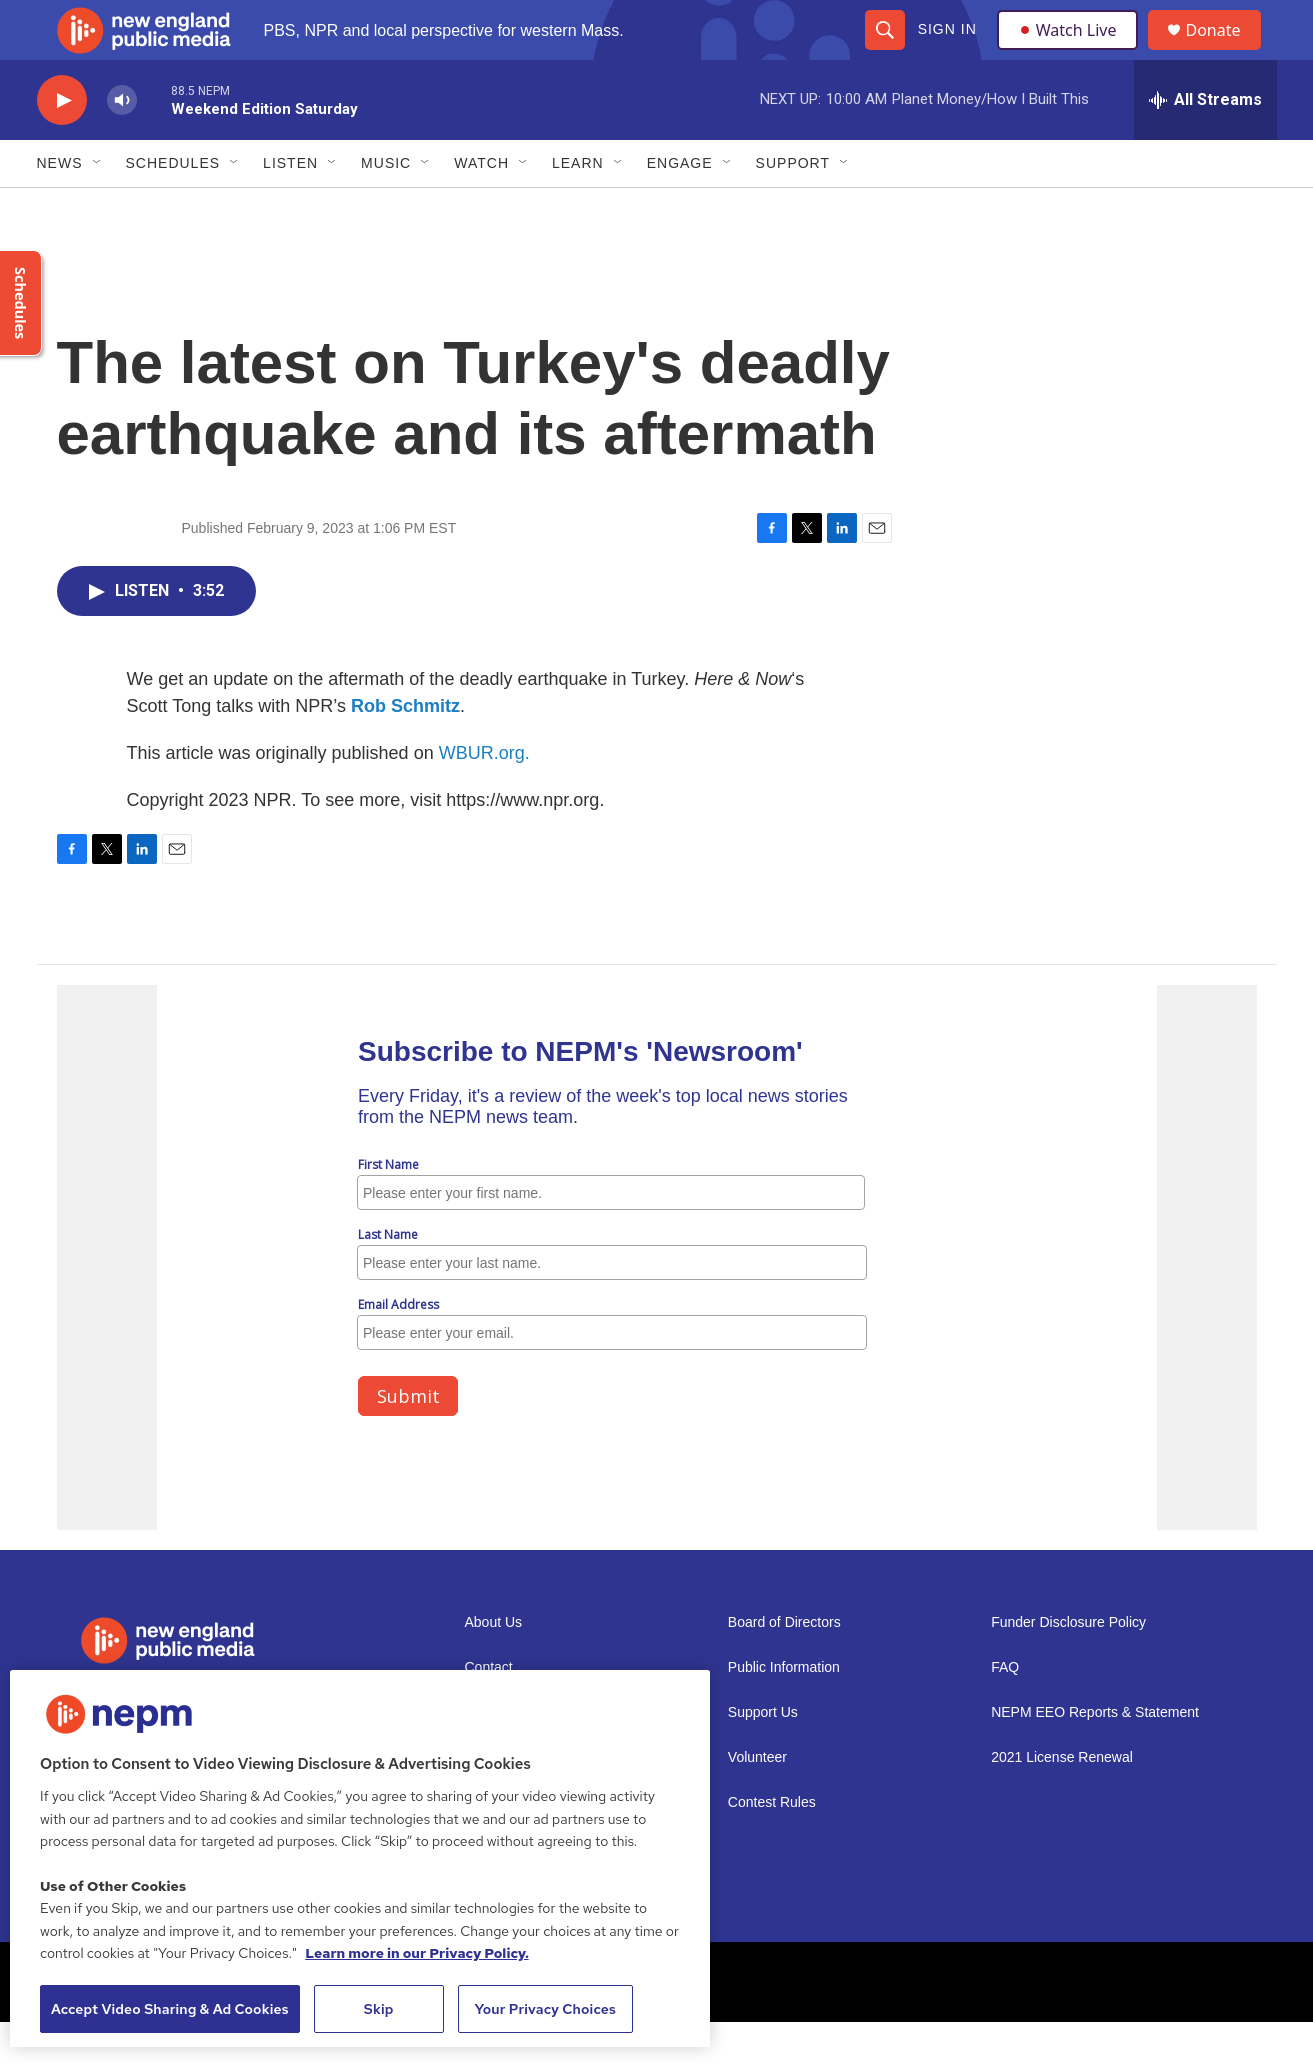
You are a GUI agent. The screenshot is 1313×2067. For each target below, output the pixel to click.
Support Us (763, 1757)
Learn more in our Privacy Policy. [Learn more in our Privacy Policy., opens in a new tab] (417, 1953)
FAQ (1005, 1712)
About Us (494, 1667)
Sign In (946, 52)
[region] (360, 1858)
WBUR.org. (484, 798)
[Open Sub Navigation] (98, 208)
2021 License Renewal (1062, 1802)
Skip (379, 2009)
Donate (1226, 52)
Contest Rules (772, 1847)
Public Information (784, 1712)
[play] (62, 145)
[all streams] (1205, 145)
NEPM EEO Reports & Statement (1095, 1757)
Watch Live (1072, 52)
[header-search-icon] (884, 52)
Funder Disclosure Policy (1068, 1667)
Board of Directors (784, 1667)
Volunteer (757, 1802)
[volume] (122, 145)
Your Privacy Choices (545, 2009)
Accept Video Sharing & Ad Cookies (170, 2009)
